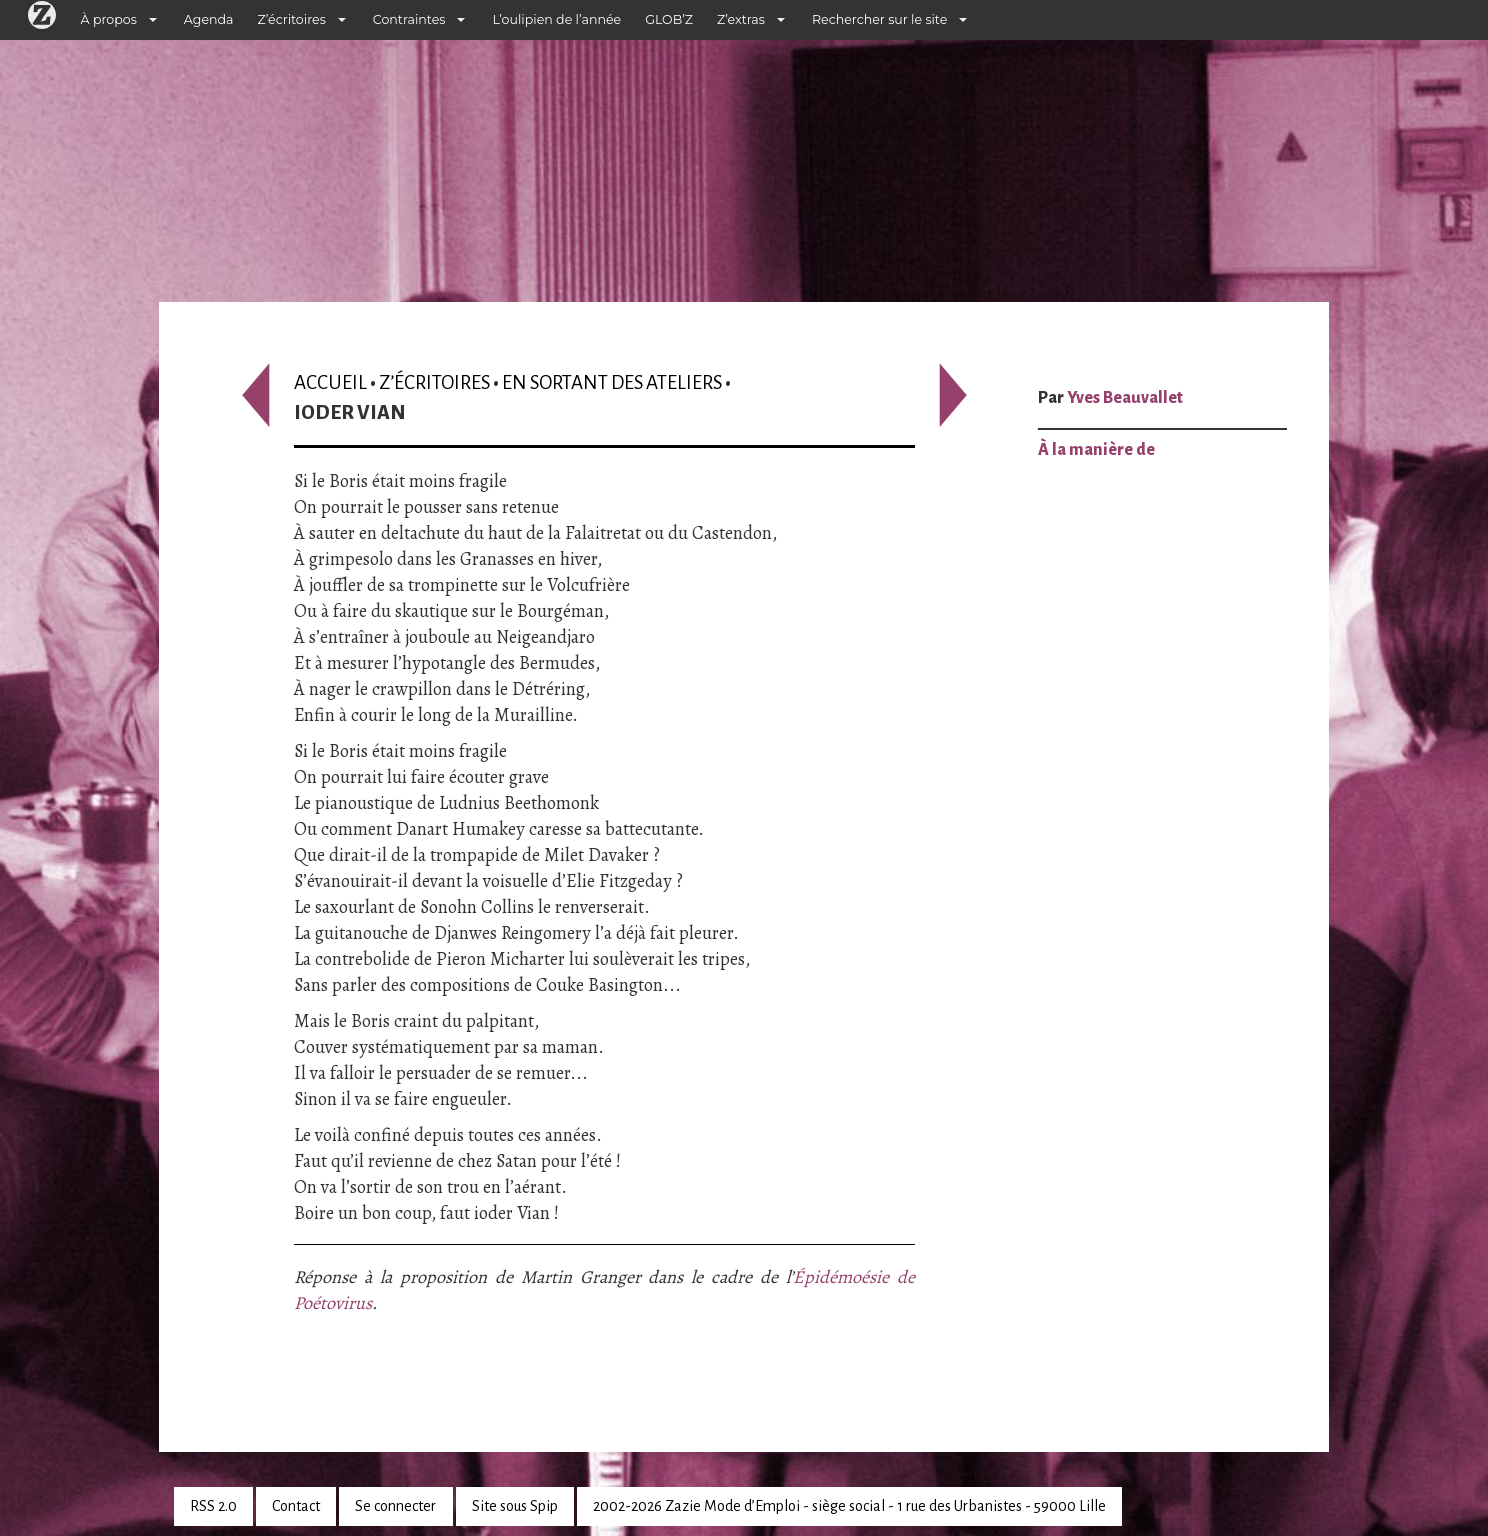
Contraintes (409, 19)
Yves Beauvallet (1125, 398)
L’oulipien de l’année (556, 19)
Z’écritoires (292, 19)
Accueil (330, 382)
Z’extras (741, 19)
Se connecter (395, 1506)
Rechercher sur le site (879, 19)
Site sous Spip (515, 1506)
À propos (109, 19)
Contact (296, 1506)
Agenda (209, 19)
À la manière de (1096, 450)
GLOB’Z (669, 19)
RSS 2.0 (213, 1506)
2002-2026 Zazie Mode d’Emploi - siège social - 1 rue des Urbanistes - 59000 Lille (849, 1506)
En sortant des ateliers (612, 382)
